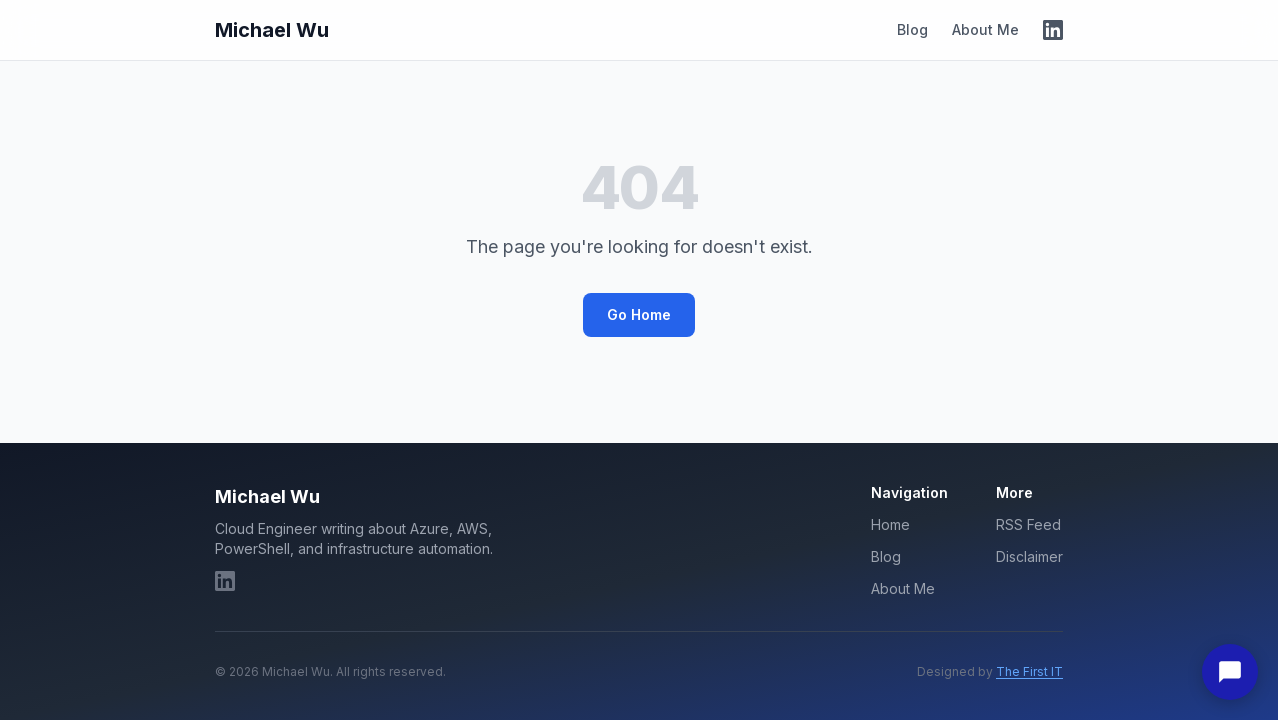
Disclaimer (1029, 556)
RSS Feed (1028, 524)
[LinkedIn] (1053, 30)
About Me (985, 29)
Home (890, 524)
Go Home (639, 314)
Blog (912, 29)
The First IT (1029, 671)
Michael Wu (272, 30)
